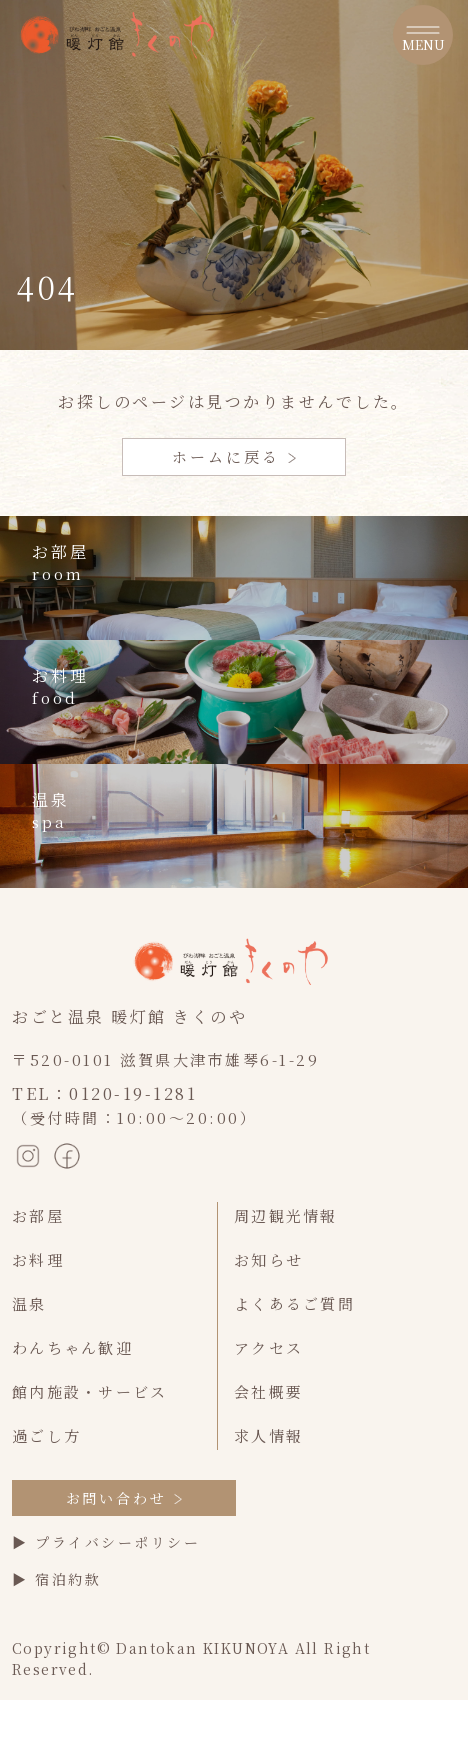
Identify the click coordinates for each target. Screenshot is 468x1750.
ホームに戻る (234, 456)
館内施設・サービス (89, 1391)
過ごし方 (46, 1435)
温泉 (29, 1303)
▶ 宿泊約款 (56, 1579)
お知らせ (268, 1259)
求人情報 (268, 1435)
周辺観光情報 (286, 1215)
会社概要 (268, 1391)
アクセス (268, 1347)
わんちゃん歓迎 (72, 1347)
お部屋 (38, 1215)
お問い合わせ (124, 1498)
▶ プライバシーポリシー (106, 1542)
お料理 (38, 1259)
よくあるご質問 (294, 1303)
